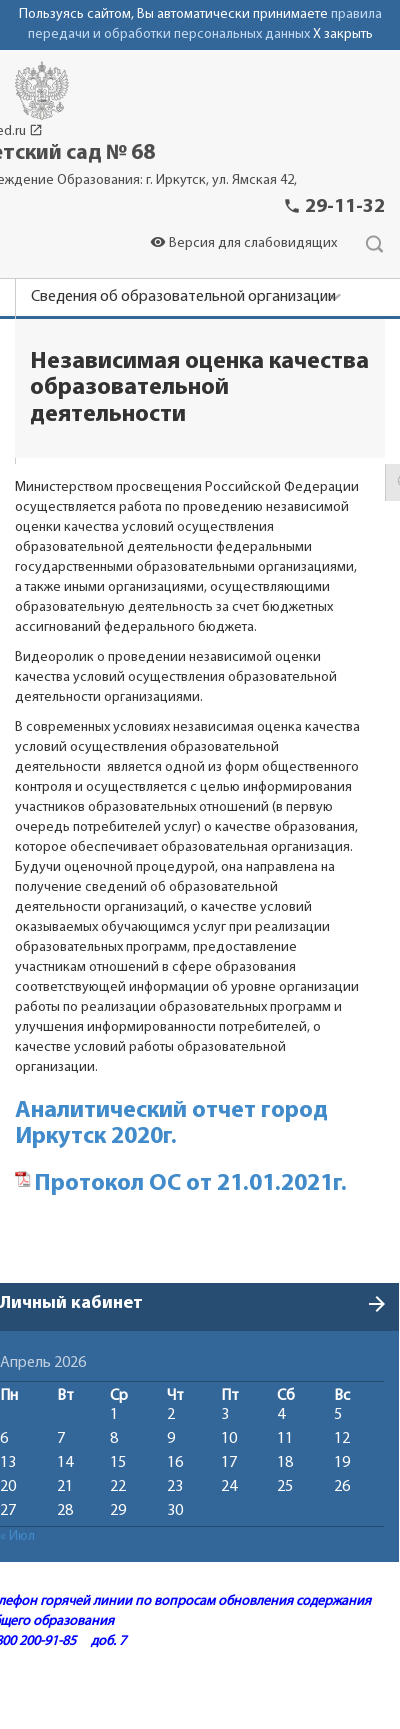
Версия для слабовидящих (243, 243)
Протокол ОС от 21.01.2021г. (190, 1184)
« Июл (17, 1536)
